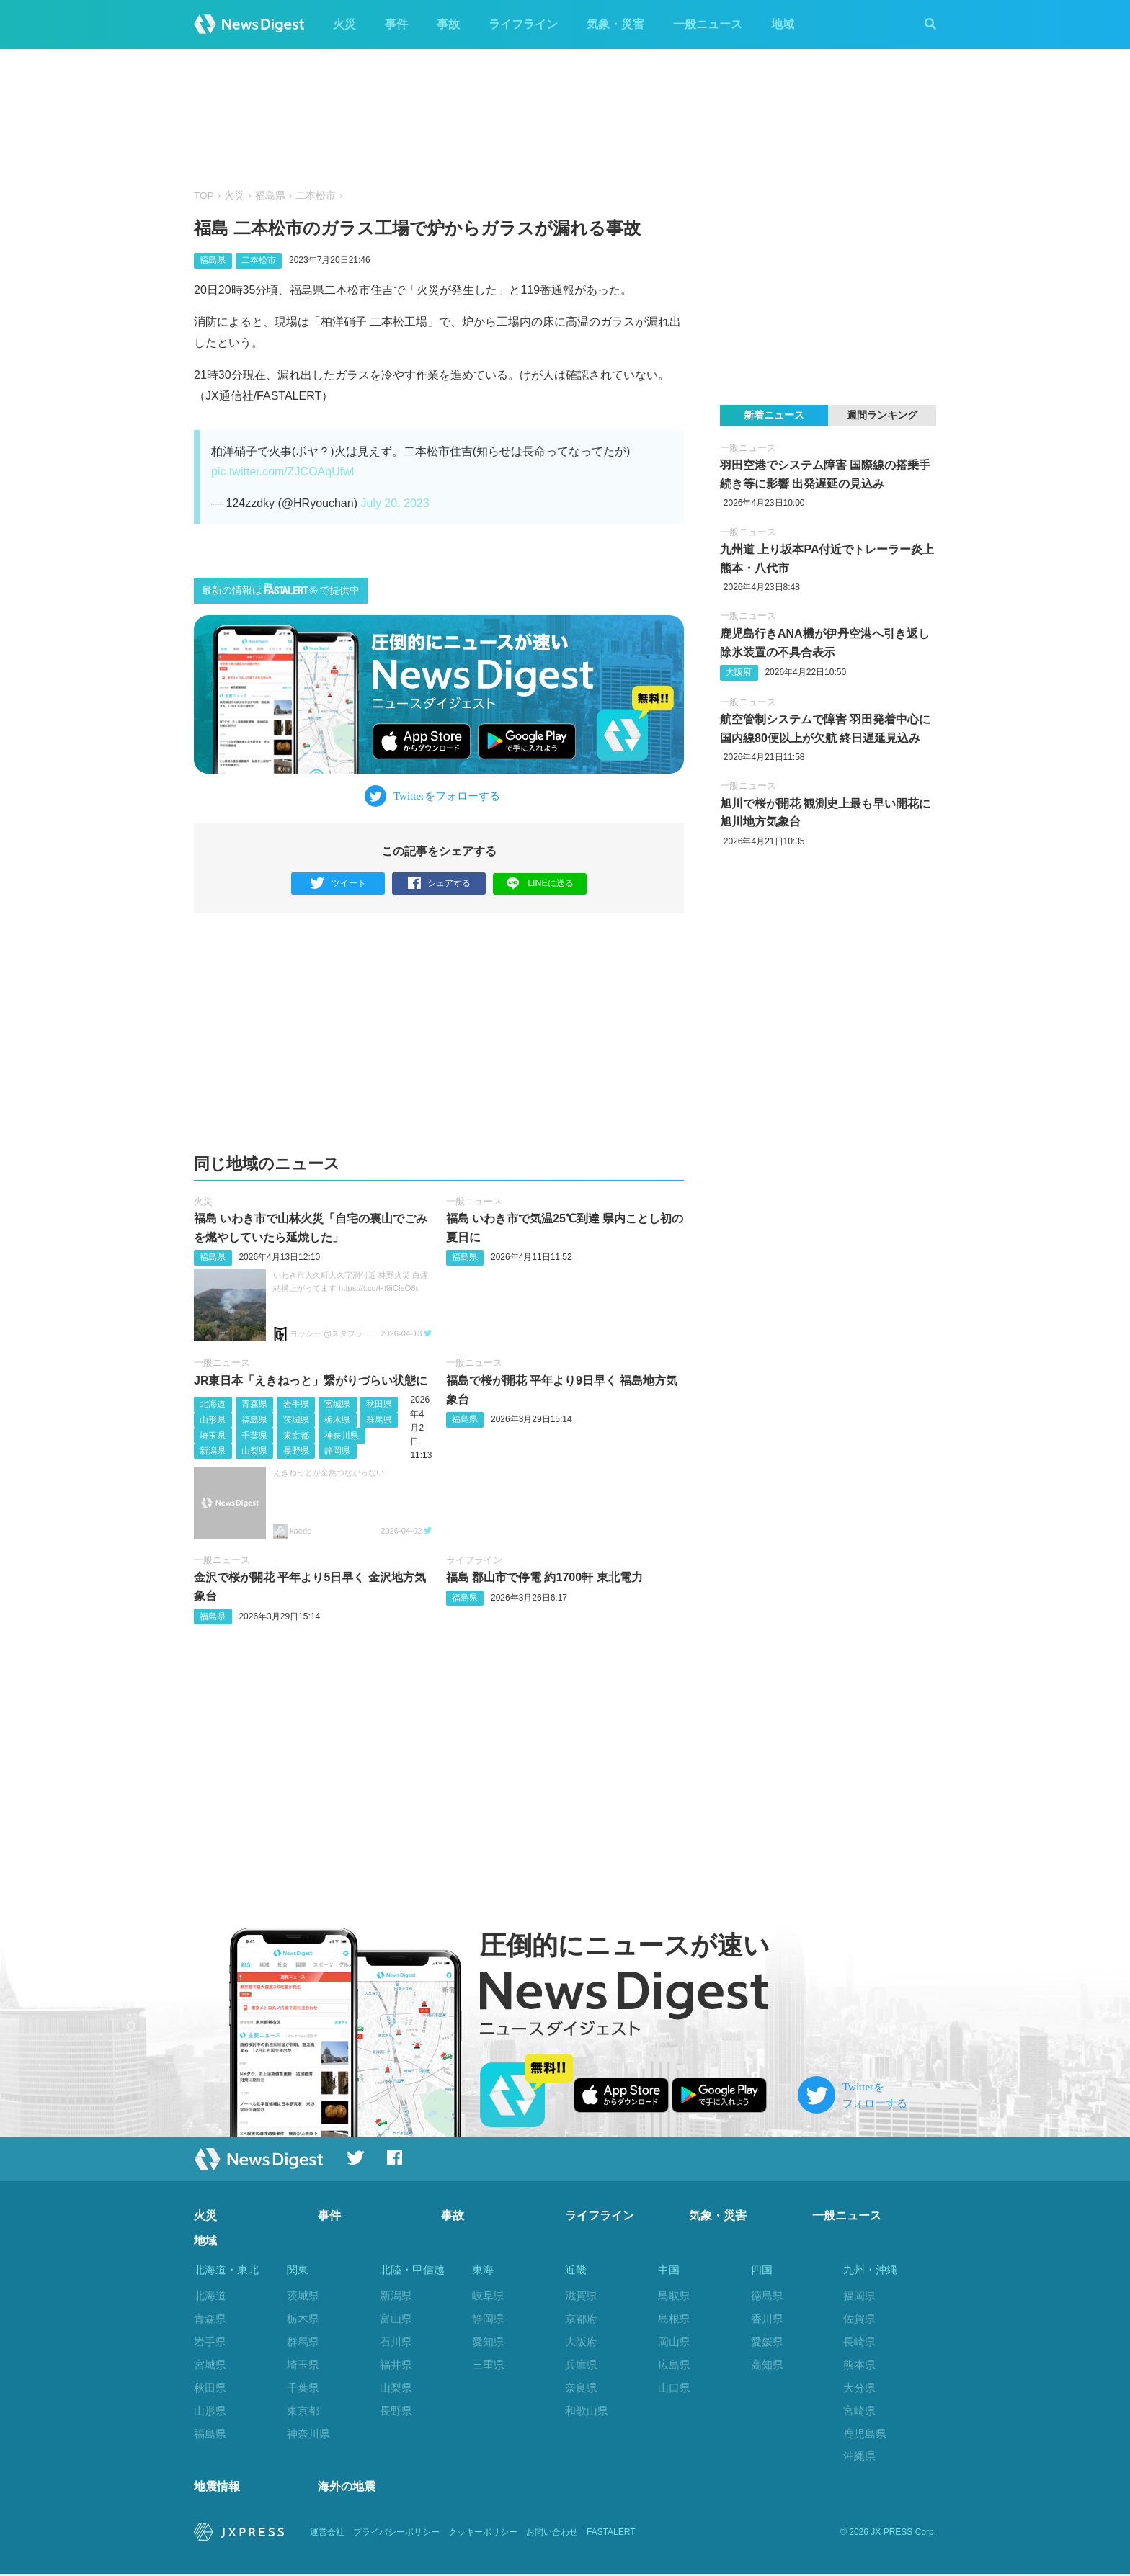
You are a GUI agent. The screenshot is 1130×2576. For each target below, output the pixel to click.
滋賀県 (581, 2295)
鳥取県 (674, 2295)
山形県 (213, 1420)
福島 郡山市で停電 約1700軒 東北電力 (544, 1577)
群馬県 (379, 1420)
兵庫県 (581, 2364)
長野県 (296, 1451)
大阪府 (739, 672)
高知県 (767, 2364)
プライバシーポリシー (396, 2534)
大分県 (859, 2388)
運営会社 (327, 2534)
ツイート (338, 883)
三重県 (488, 2364)
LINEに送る (540, 882)
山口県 (674, 2388)
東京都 (296, 1435)
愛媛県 (767, 2341)
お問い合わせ (552, 2534)
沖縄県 (859, 2456)
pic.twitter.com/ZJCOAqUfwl (282, 471)
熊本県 (859, 2364)
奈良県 (581, 2388)
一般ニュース (707, 24)
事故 (448, 24)
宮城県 (337, 1404)
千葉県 (254, 1435)
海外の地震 (346, 2489)
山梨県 (254, 1451)
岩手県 (296, 1404)
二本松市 (315, 195)
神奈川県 (341, 1435)
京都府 (581, 2318)
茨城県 (296, 1420)
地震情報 (217, 2489)
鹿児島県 (864, 2433)
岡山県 (674, 2341)
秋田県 (379, 1404)
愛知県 (488, 2341)
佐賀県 (859, 2318)
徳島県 (767, 2295)
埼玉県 (213, 1435)
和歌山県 (586, 2411)
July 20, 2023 (394, 503)
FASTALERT (611, 2534)
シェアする (439, 883)
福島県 (270, 195)
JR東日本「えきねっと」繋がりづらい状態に (310, 1380)
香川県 (767, 2318)
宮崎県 (859, 2411)
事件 (396, 24)
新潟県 (213, 1451)
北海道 (213, 1404)
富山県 (396, 2318)
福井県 (396, 2364)
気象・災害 (615, 24)
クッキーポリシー (482, 2534)
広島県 (674, 2364)
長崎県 (859, 2341)
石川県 (396, 2341)
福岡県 (859, 2295)
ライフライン (523, 24)
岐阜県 (488, 2295)
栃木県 (337, 1420)
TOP (204, 195)
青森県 (254, 1404)
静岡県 (337, 1451)
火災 (344, 24)
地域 (782, 24)
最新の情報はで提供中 (281, 589)
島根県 (674, 2318)
